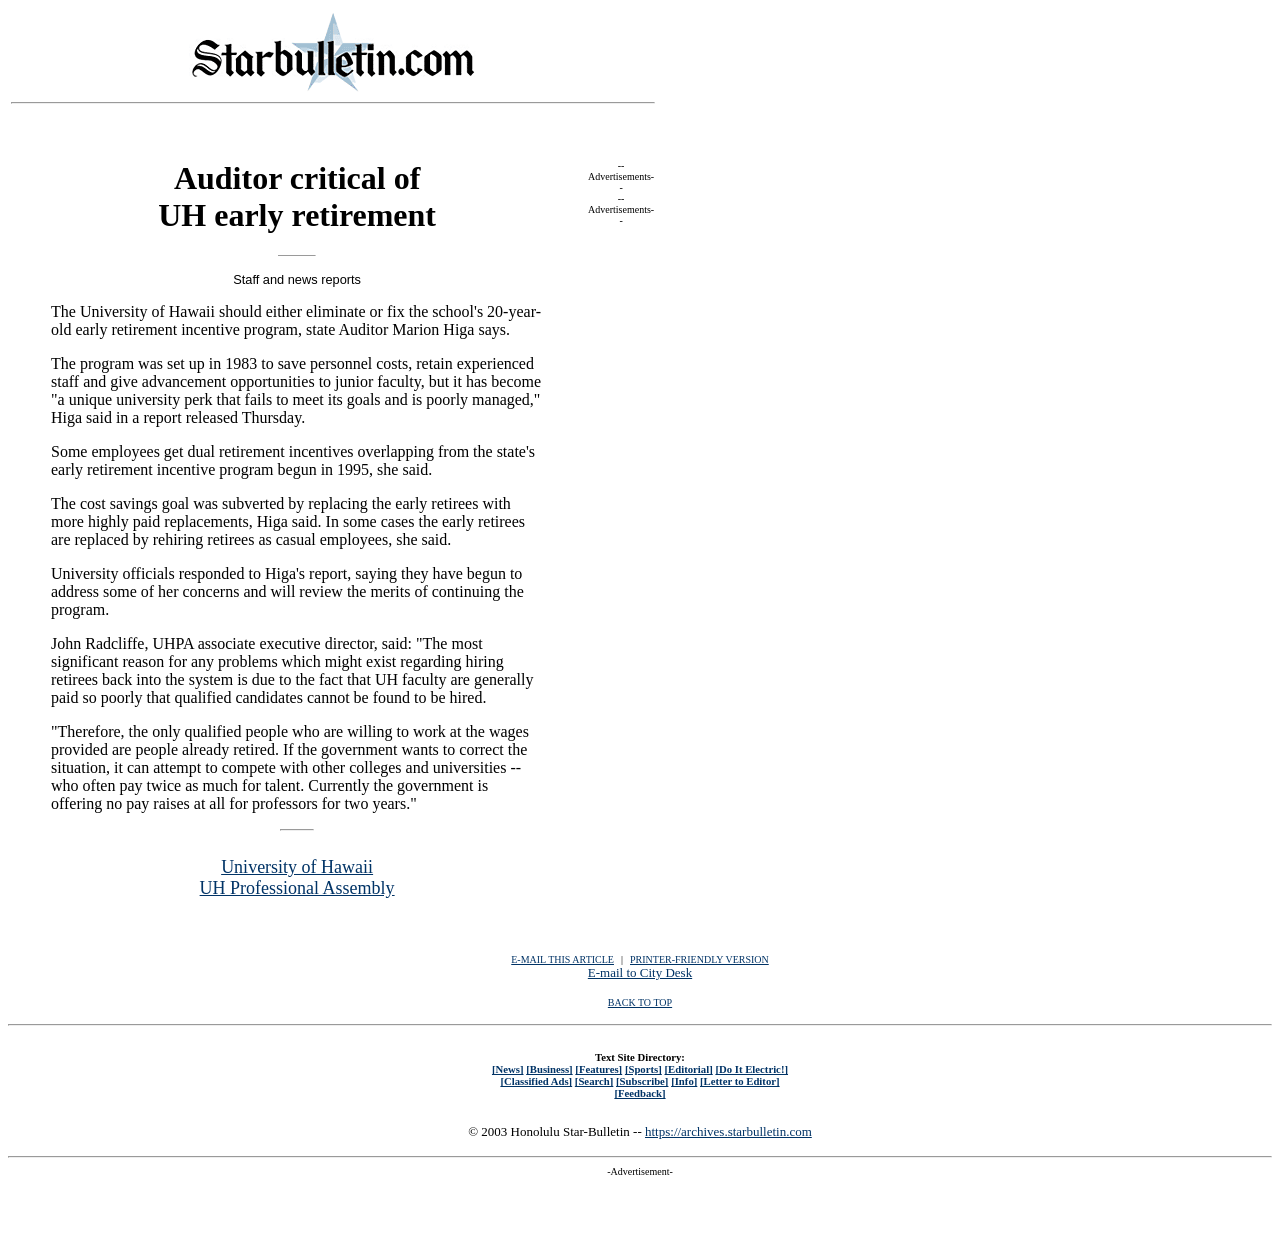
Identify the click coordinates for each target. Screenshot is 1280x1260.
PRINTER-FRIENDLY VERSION (699, 959)
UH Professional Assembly (297, 888)
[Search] (594, 1081)
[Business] (549, 1069)
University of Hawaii (297, 867)
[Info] (684, 1081)
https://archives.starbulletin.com (728, 1131)
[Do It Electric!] (751, 1069)
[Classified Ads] (536, 1081)
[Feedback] (639, 1093)
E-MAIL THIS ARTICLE (562, 959)
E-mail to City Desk (640, 972)
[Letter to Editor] (740, 1081)
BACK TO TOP (640, 1002)
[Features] (598, 1069)
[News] (508, 1069)
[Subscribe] (642, 1081)
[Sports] (643, 1069)
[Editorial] (688, 1069)
